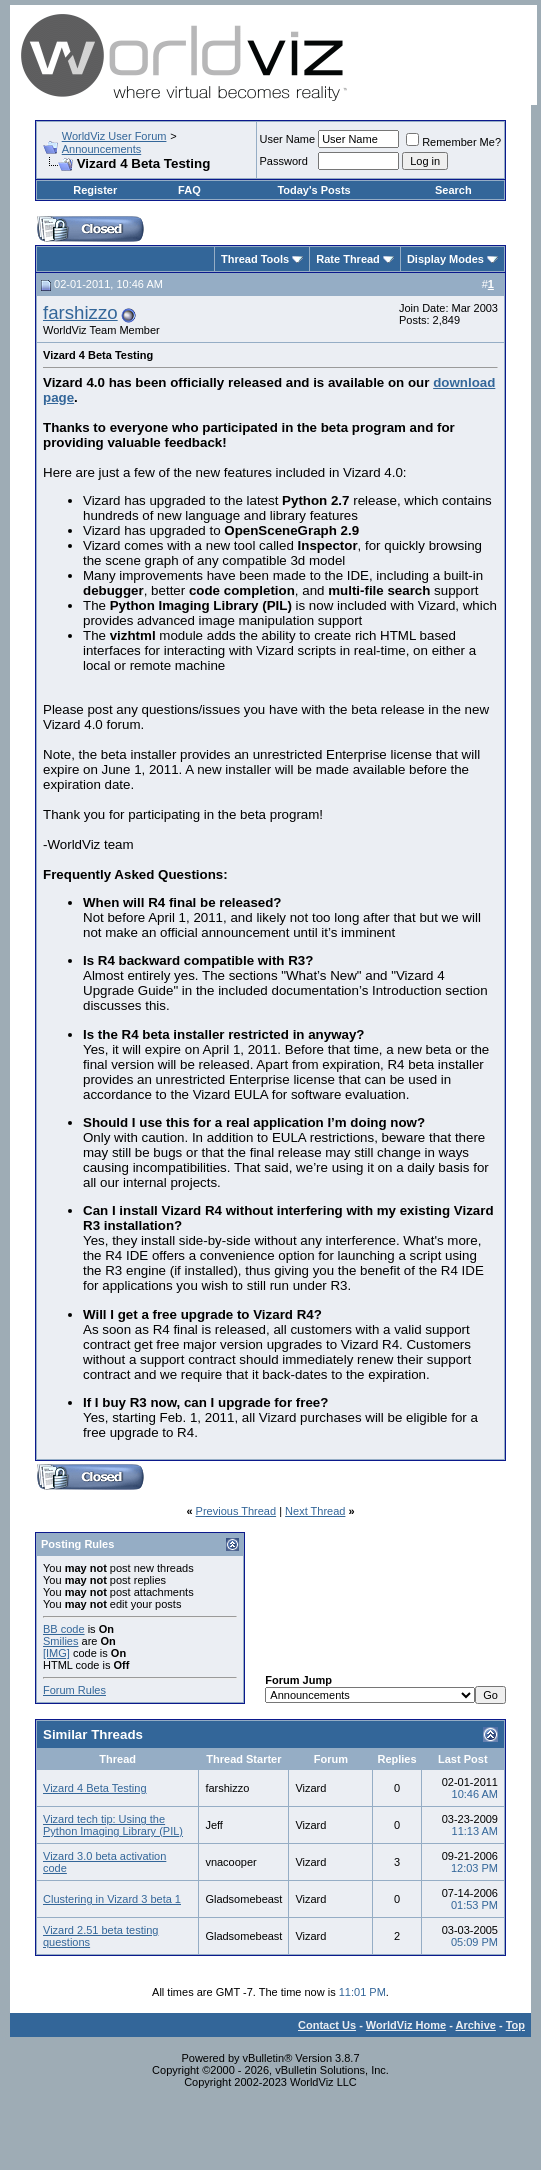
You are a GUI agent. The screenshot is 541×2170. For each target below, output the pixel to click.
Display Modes (445, 259)
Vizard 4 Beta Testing (95, 1788)
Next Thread (315, 1511)
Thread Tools (255, 259)
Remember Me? (453, 142)
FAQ (189, 190)
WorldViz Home (406, 2025)
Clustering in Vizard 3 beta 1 (112, 1899)
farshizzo (80, 312)
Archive (476, 2025)
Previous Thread (236, 1511)
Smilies (60, 1641)
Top (515, 2025)
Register (95, 190)
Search (453, 190)
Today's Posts (313, 190)
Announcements (102, 149)
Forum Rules (74, 1690)
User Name (288, 139)
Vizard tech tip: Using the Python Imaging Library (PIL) (113, 1825)
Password (284, 161)
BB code (64, 1629)
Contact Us (327, 2025)
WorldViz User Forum (114, 136)
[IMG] (56, 1653)
